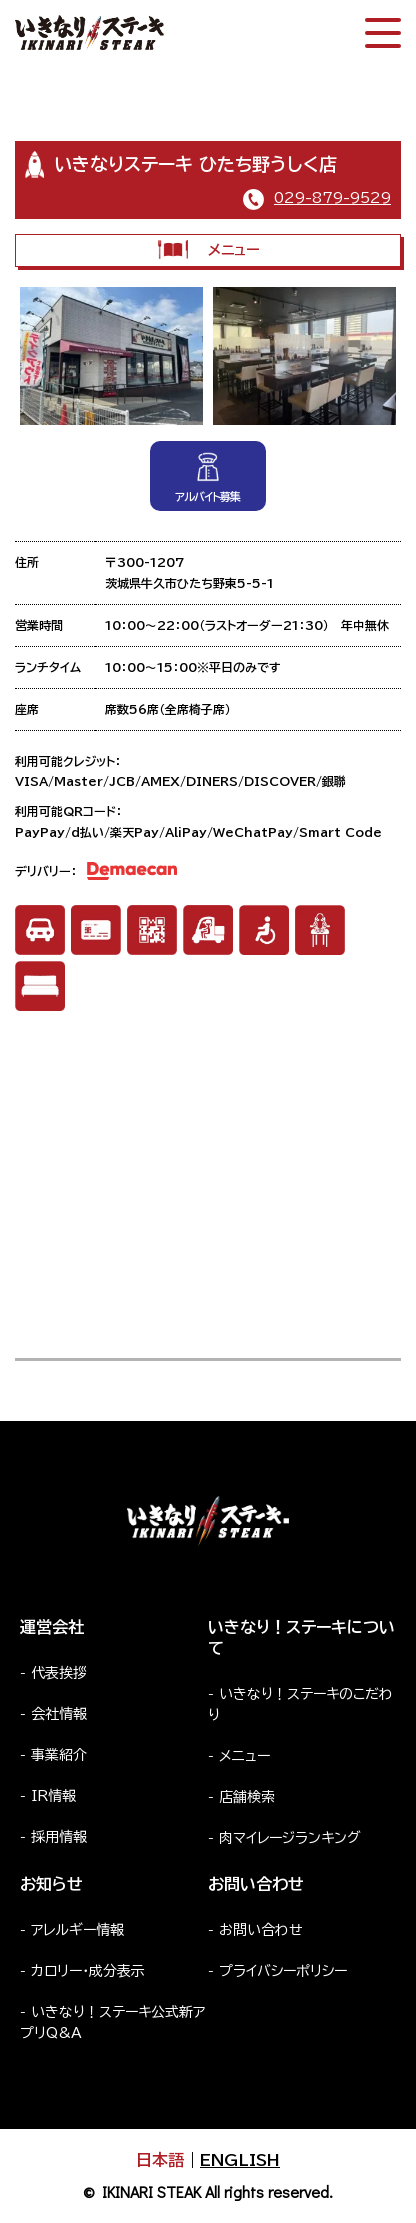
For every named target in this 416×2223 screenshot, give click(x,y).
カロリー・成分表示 (88, 1971)
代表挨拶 (59, 1673)
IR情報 (53, 1796)
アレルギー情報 (77, 1930)
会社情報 (59, 1714)
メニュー (208, 249)
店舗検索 (247, 1797)
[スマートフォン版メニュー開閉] (383, 33)
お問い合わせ (261, 1930)
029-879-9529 (332, 198)
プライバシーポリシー (283, 1971)
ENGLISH (240, 2160)
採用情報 (59, 1837)
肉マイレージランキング (290, 1838)
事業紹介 (59, 1755)
